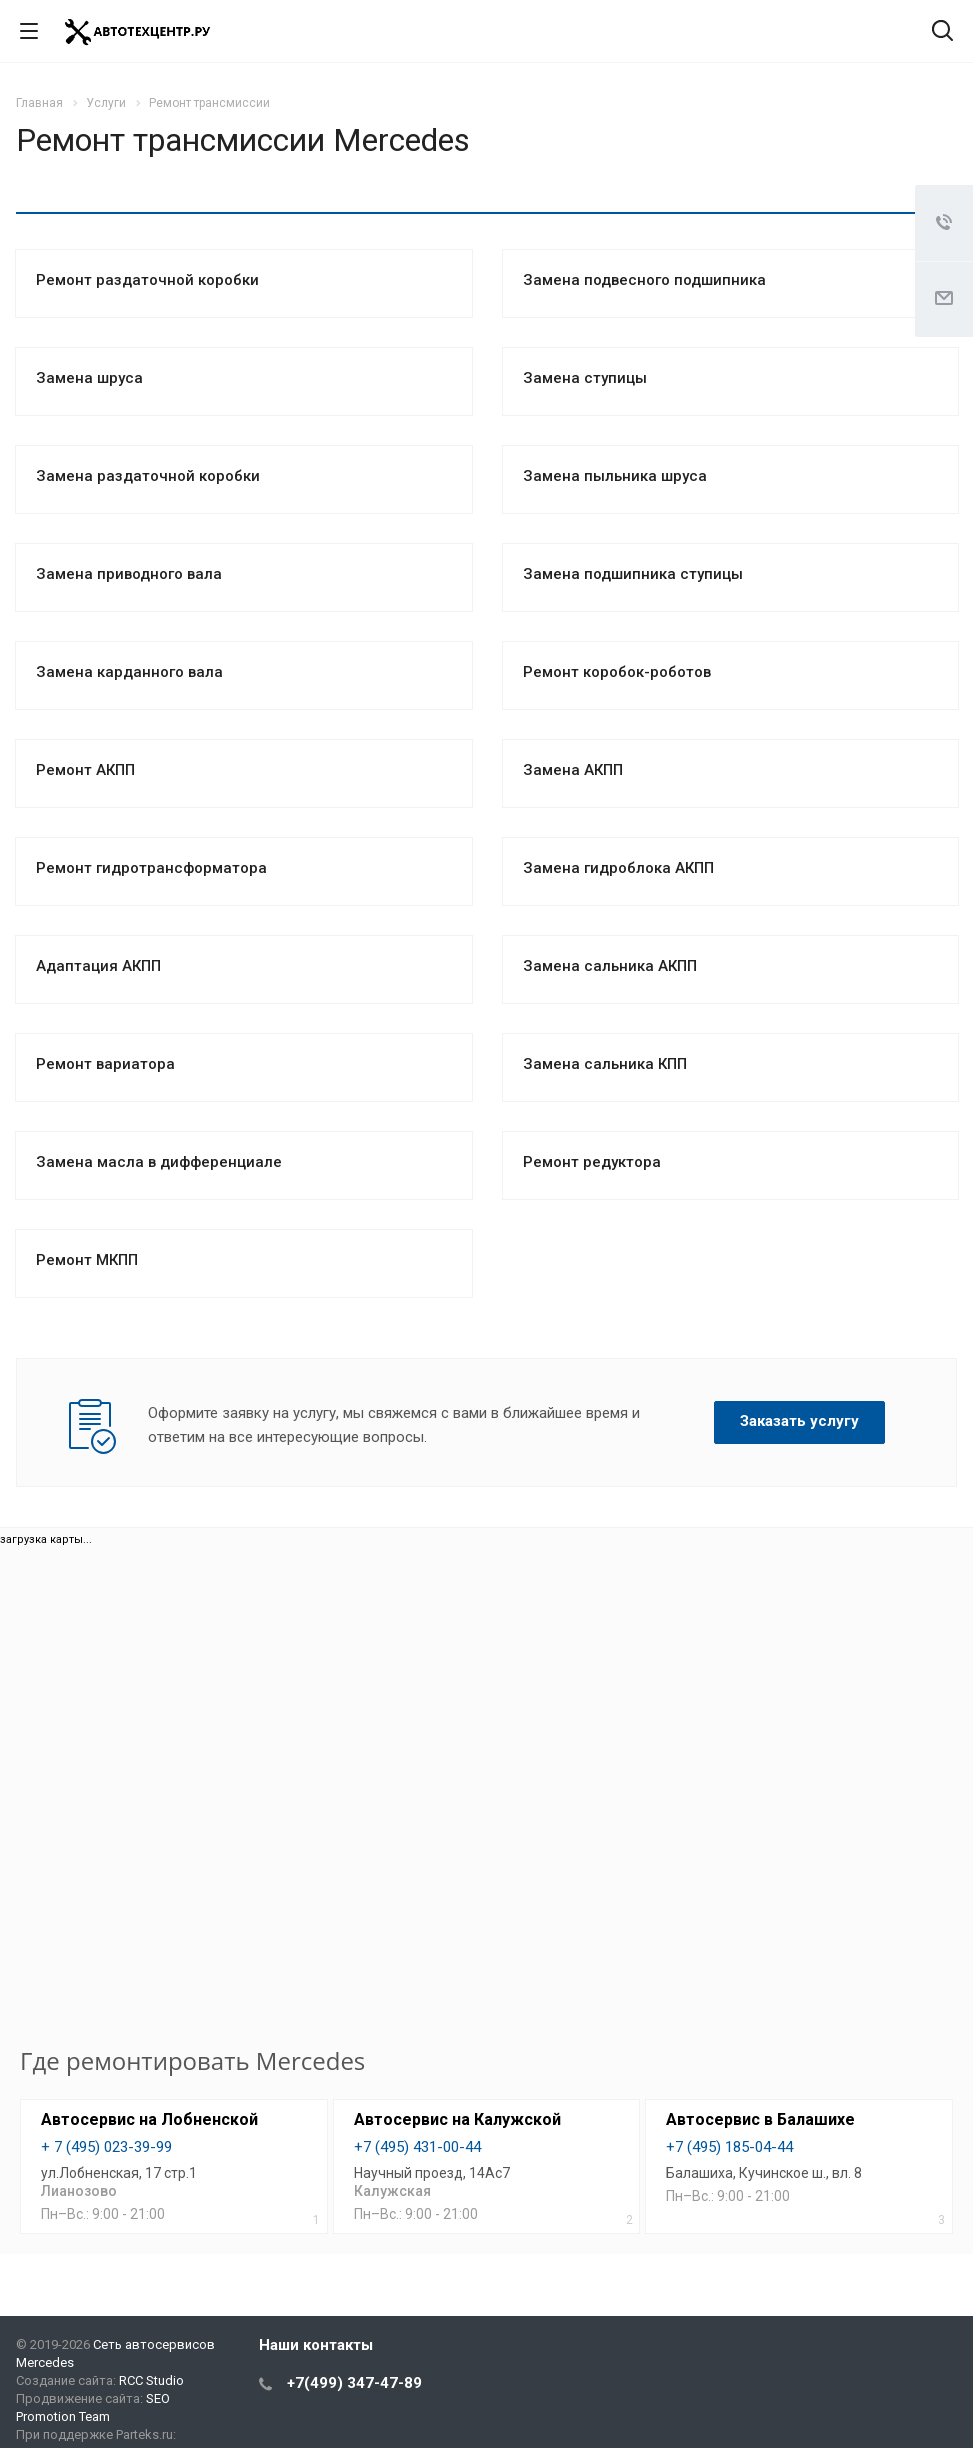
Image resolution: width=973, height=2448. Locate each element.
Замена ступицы (585, 378)
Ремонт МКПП (87, 1260)
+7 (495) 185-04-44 (729, 2147)
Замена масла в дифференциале (159, 1162)
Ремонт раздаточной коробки (147, 280)
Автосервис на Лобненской (149, 2119)
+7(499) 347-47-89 (354, 2383)
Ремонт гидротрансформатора (151, 868)
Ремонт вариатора (105, 1064)
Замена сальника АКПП (610, 966)
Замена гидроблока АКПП (618, 868)
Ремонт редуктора (592, 1162)
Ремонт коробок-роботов (617, 672)
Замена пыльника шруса (615, 476)
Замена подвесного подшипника (644, 280)
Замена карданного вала (129, 672)
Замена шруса (89, 378)
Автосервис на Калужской (457, 2119)
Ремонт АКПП (85, 770)
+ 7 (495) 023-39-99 (106, 2147)
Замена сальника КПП (605, 1064)
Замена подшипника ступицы (633, 574)
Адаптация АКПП (98, 966)
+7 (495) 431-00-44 (417, 2147)
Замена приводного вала (129, 574)
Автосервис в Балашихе (760, 2119)
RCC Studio (151, 2380)
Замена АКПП (573, 770)
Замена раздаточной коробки (148, 476)
